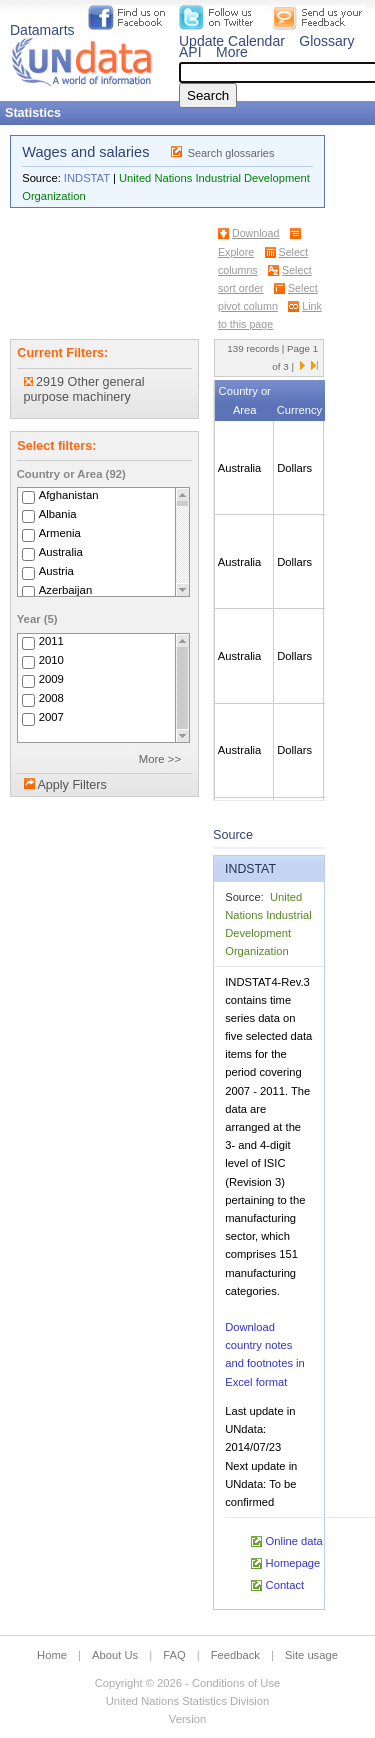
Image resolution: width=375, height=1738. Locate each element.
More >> (160, 759)
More (232, 52)
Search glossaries (231, 153)
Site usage (311, 1655)
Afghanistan (69, 495)
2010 (51, 660)
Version (187, 1719)
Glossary (326, 41)
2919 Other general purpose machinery (84, 389)
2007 (51, 717)
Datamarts (42, 30)
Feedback (235, 1655)
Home (52, 1655)
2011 (51, 641)
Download (255, 233)
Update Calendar (232, 41)
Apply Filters (71, 785)
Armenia (60, 533)
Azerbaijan (66, 590)
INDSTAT (87, 178)
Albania (58, 514)
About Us (115, 1655)
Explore (236, 252)
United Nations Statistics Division (188, 1701)
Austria (56, 571)
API (190, 52)
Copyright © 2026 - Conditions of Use (187, 1683)
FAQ (174, 1655)
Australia (61, 552)
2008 (51, 698)
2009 (51, 679)
